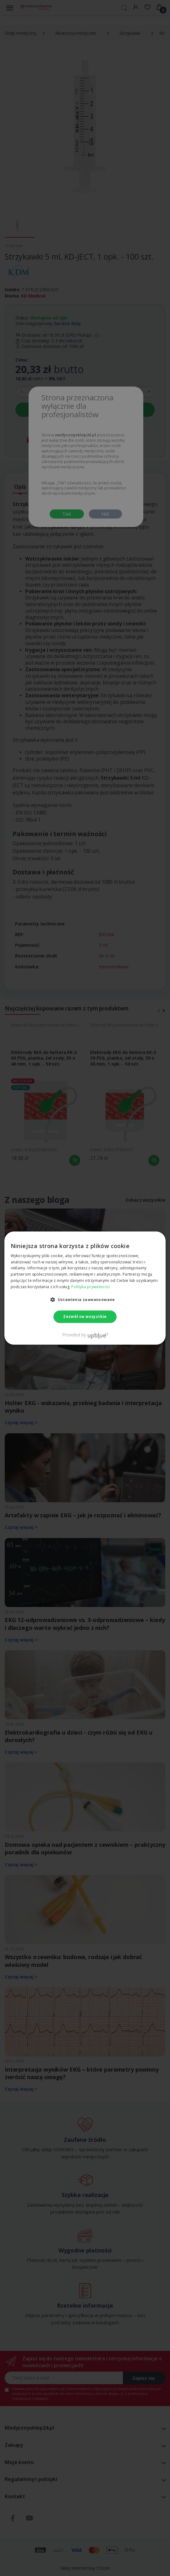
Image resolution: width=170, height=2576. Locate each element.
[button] (85, 1299)
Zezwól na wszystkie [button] (85, 1316)
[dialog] (85, 1288)
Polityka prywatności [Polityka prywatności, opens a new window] (90, 1286)
